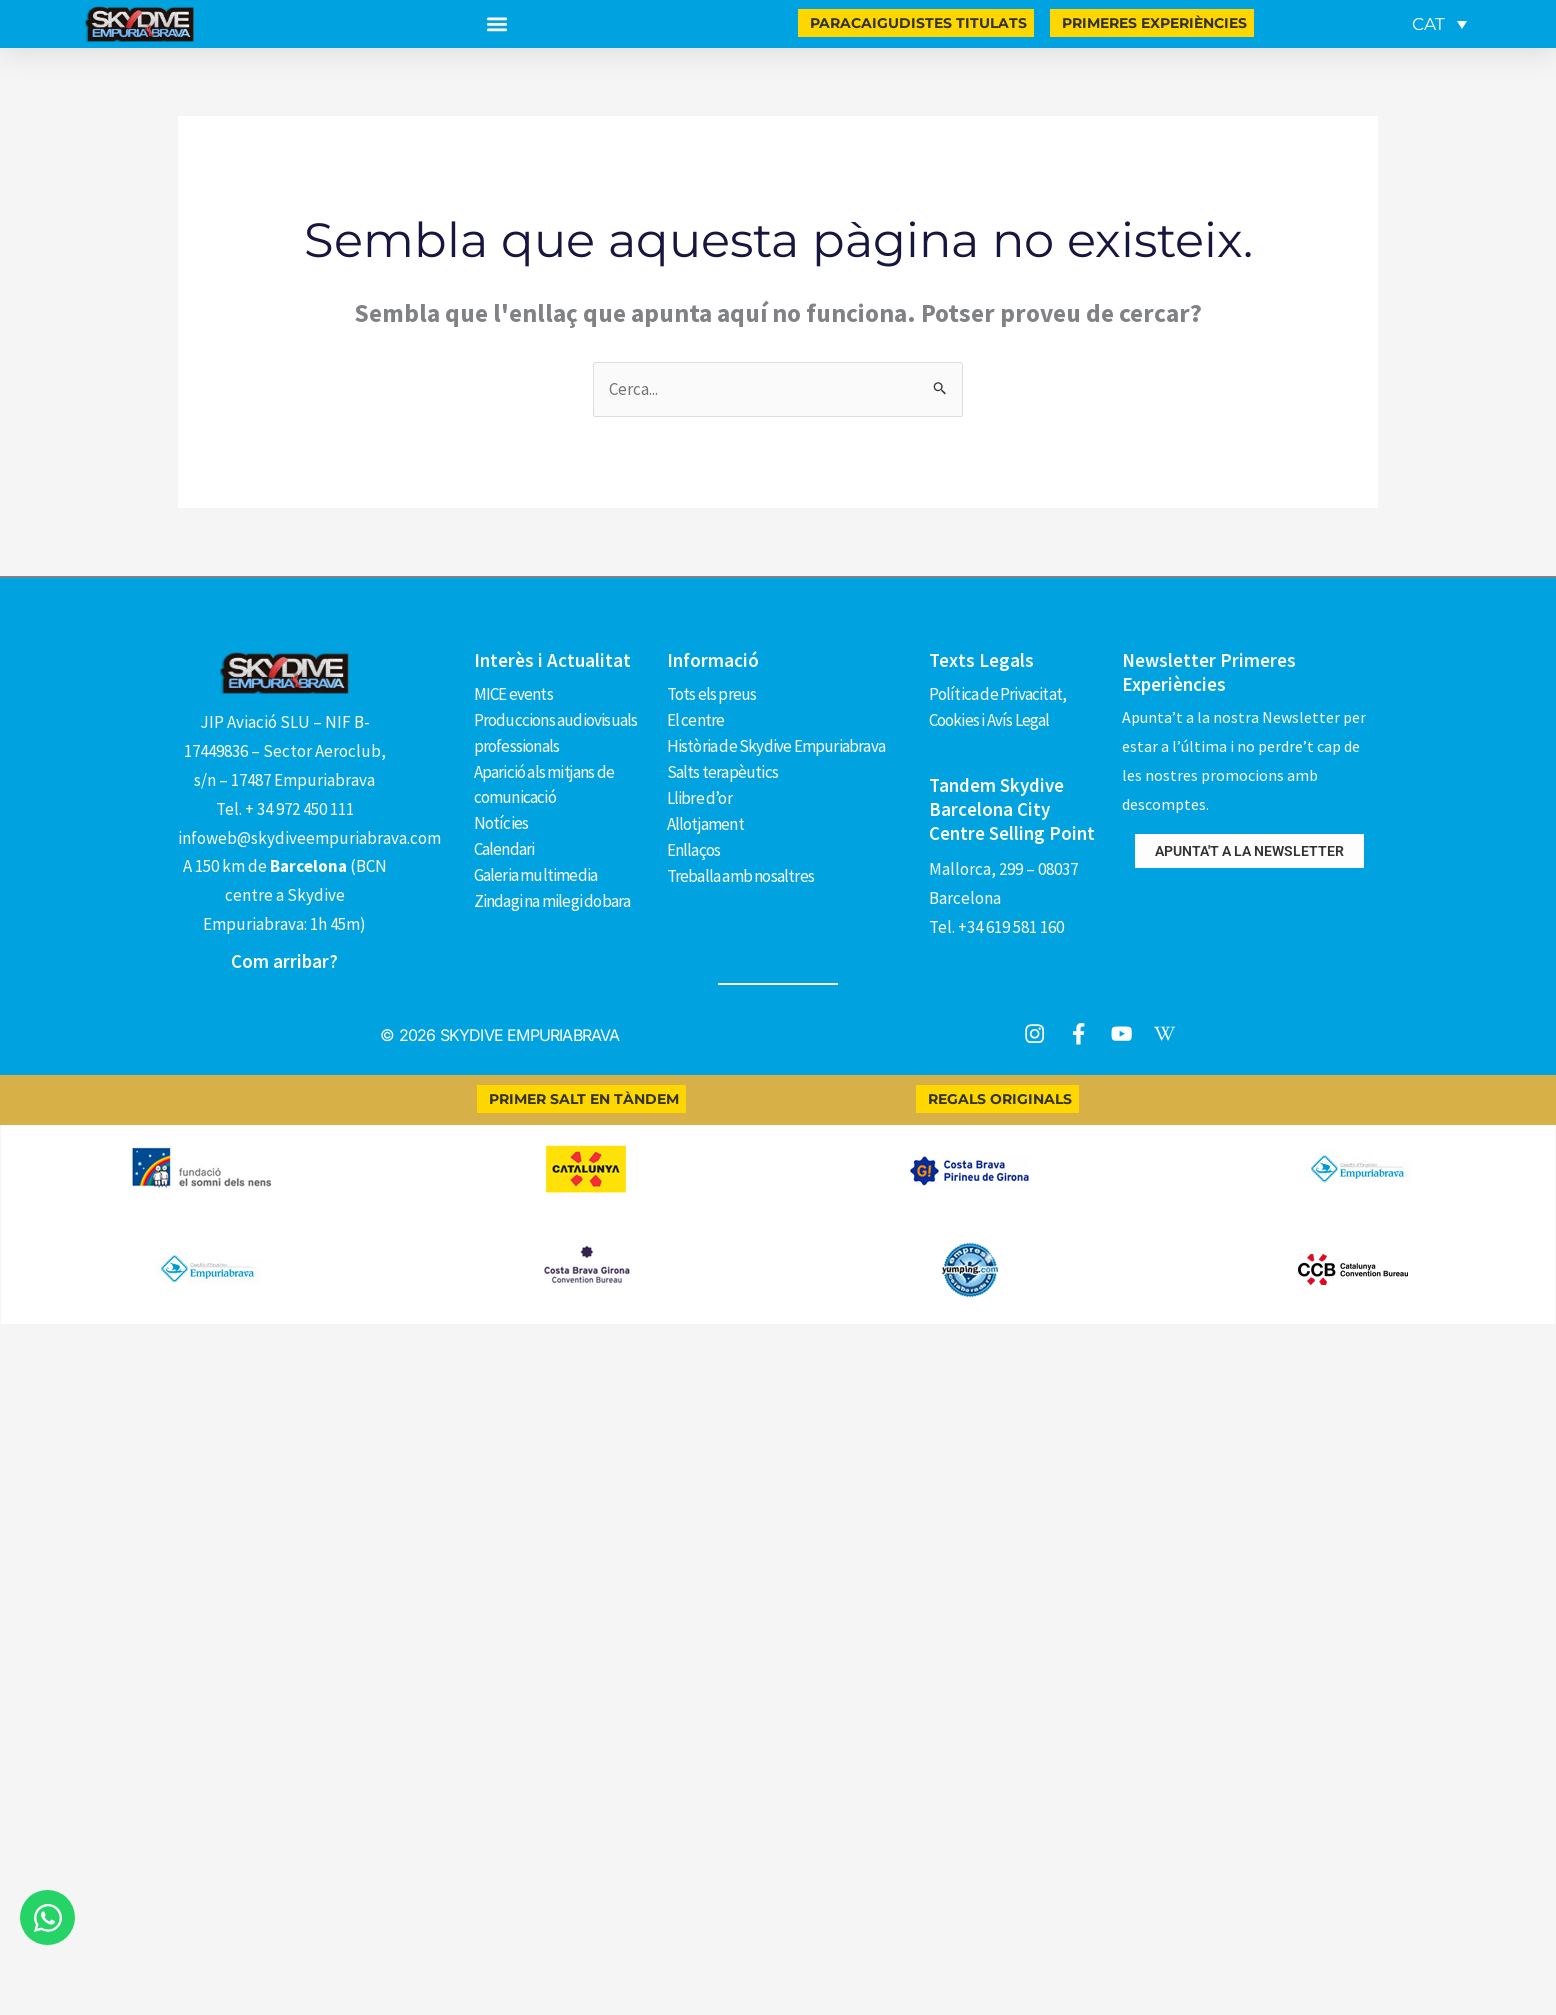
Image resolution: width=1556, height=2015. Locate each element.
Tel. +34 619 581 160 (996, 927)
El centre (696, 719)
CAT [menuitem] (1428, 24)
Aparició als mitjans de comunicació (544, 782)
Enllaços (694, 847)
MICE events (513, 694)
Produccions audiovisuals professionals (556, 731)
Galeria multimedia (536, 872)
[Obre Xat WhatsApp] (47, 1917)
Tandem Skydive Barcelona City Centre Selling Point (1012, 809)
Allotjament (705, 821)
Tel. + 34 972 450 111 (285, 809)
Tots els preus (712, 694)
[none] (1436, 24)
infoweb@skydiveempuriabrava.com (309, 838)
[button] (496, 24)
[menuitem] (1439, 24)
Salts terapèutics (722, 770)
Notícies (501, 821)
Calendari (504, 847)
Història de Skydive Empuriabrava (776, 745)
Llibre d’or (699, 796)
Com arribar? (284, 961)
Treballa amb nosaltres (740, 872)
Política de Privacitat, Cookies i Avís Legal (998, 706)
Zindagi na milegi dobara (552, 898)
